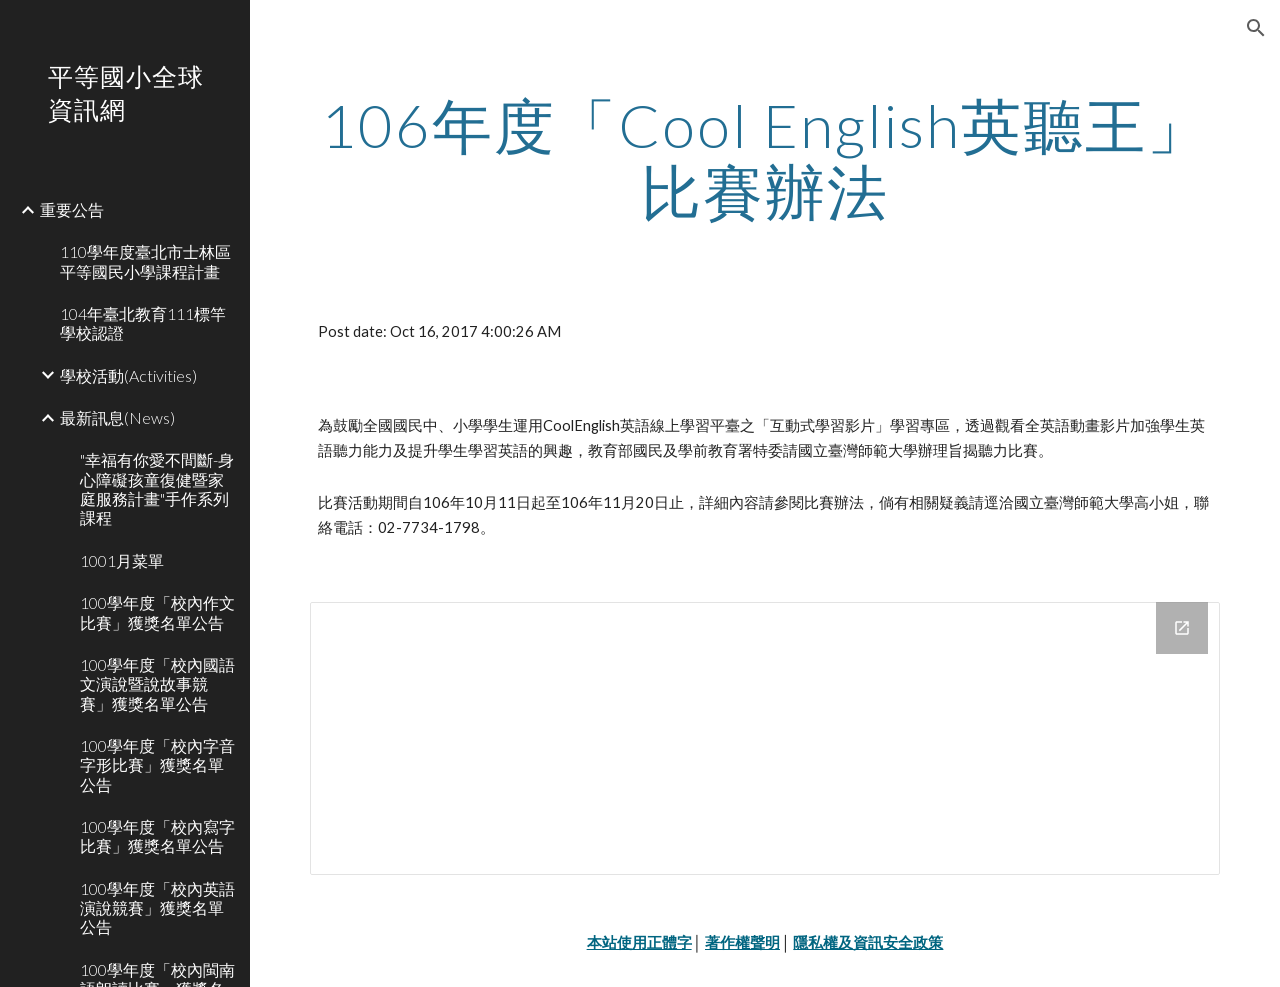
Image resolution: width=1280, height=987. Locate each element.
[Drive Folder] (765, 738)
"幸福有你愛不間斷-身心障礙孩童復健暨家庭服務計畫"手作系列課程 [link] (157, 488)
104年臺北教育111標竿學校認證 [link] (143, 323)
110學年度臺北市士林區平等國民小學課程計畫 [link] (145, 261)
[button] (1256, 28)
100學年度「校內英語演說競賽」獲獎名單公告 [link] (157, 908)
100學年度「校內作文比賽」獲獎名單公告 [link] (157, 612)
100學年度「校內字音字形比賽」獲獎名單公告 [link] (157, 765)
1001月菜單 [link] (122, 560)
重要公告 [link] (72, 209)
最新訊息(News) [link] (117, 417)
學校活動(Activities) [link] (128, 375)
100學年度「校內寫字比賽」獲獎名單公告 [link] (157, 836)
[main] (765, 158)
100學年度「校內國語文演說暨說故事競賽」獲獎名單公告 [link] (157, 684)
